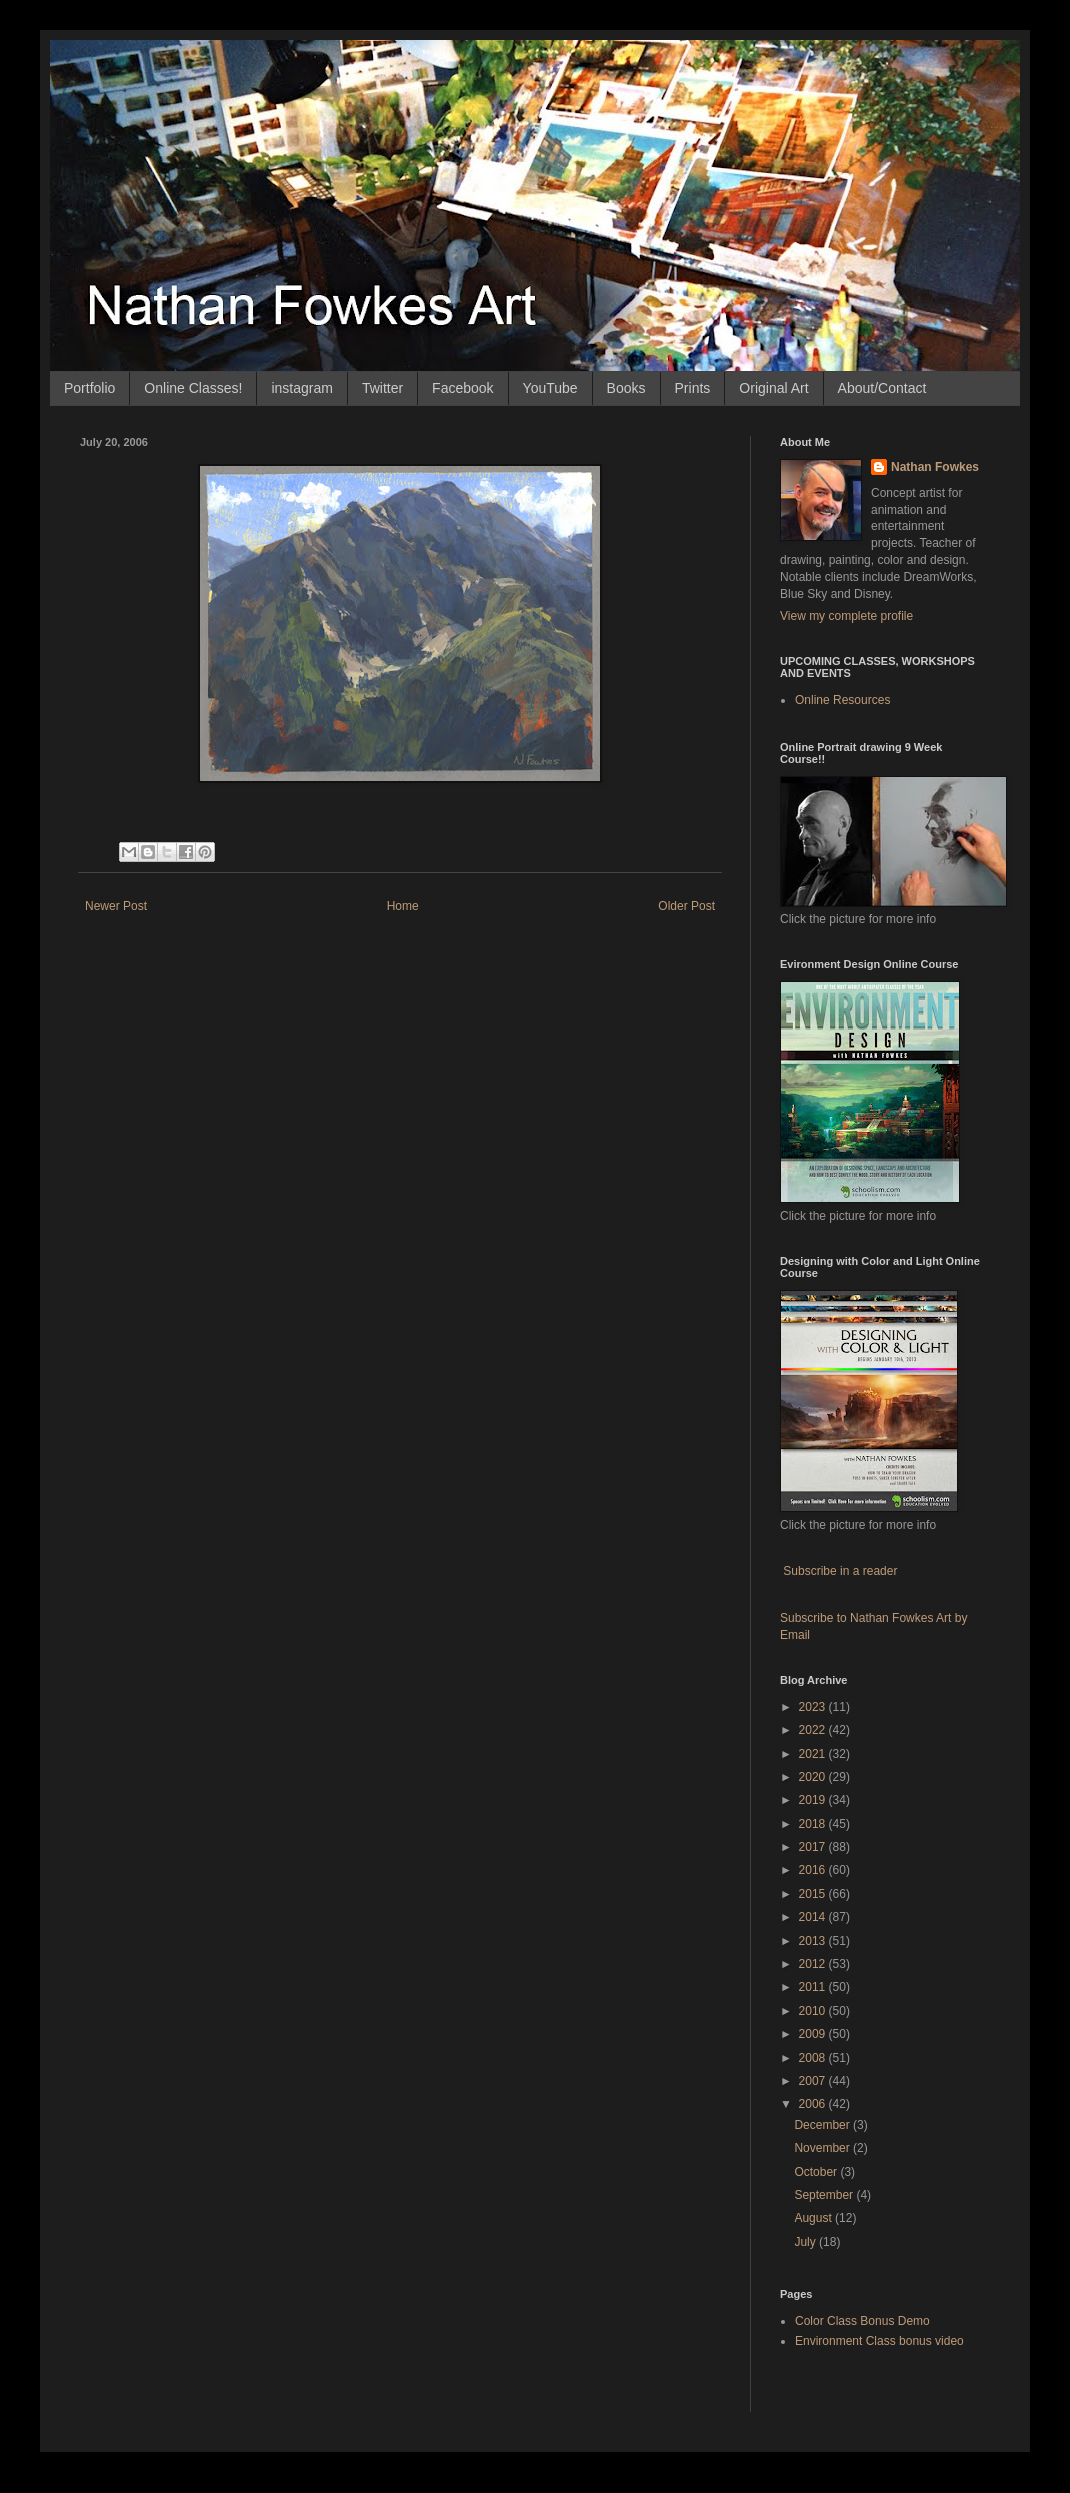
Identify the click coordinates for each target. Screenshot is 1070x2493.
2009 (814, 2034)
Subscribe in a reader (840, 1571)
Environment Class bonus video (879, 2341)
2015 (814, 1894)
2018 (814, 1824)
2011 (814, 1987)
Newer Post (116, 906)
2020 (814, 1777)
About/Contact (882, 388)
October (817, 2172)
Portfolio (89, 388)
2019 (814, 1800)
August (814, 2218)
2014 (814, 1917)
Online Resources (842, 700)
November (823, 2148)
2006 (814, 2104)
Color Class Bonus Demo (862, 2321)
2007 (814, 2081)
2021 (814, 1754)
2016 (814, 1870)
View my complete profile (846, 616)
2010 (814, 2011)
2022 (814, 1730)
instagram (301, 388)
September (825, 2195)
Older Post (686, 906)
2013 (814, 1941)
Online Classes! (193, 388)
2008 (814, 2058)
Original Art (773, 388)
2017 (814, 1847)
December (823, 2125)
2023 (814, 1707)
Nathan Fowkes (935, 467)
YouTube (550, 388)
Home (403, 906)
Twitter (382, 388)
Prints (693, 388)
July (806, 2242)
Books (626, 388)
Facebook (462, 388)
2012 (814, 1964)
